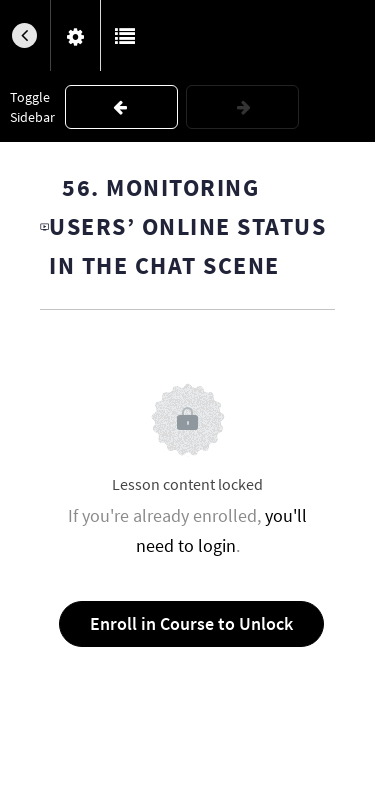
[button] (25, 35)
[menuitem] (75, 35)
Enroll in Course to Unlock (191, 623)
